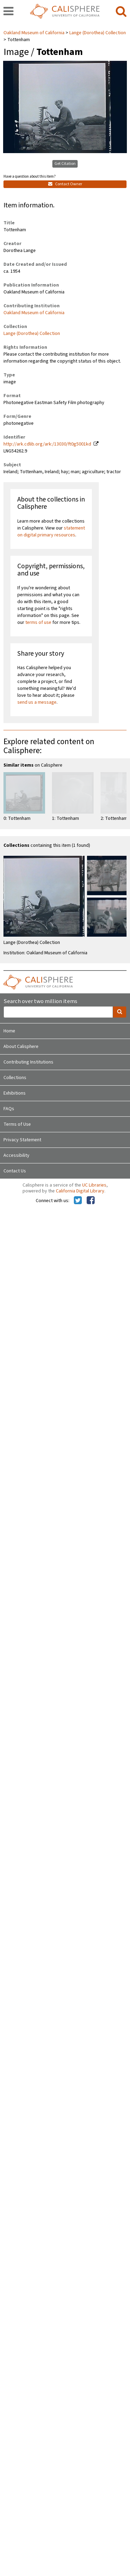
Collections (14, 1077)
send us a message (37, 702)
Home (9, 1031)
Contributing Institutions (28, 1062)
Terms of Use (17, 1124)
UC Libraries (94, 1185)
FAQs (8, 1108)
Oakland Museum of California (34, 32)
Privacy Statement (22, 1139)
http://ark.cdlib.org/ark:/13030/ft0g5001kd (47, 444)
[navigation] (8, 11)
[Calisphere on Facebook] (91, 1200)
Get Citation (65, 164)
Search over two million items (40, 1001)
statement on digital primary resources (51, 531)
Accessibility (16, 1155)
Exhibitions (14, 1093)
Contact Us (14, 1171)
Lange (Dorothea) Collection (97, 32)
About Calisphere (20, 1046)
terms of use (38, 622)
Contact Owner (65, 184)
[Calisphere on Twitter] (78, 1200)
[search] (121, 11)
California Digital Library (80, 1191)
